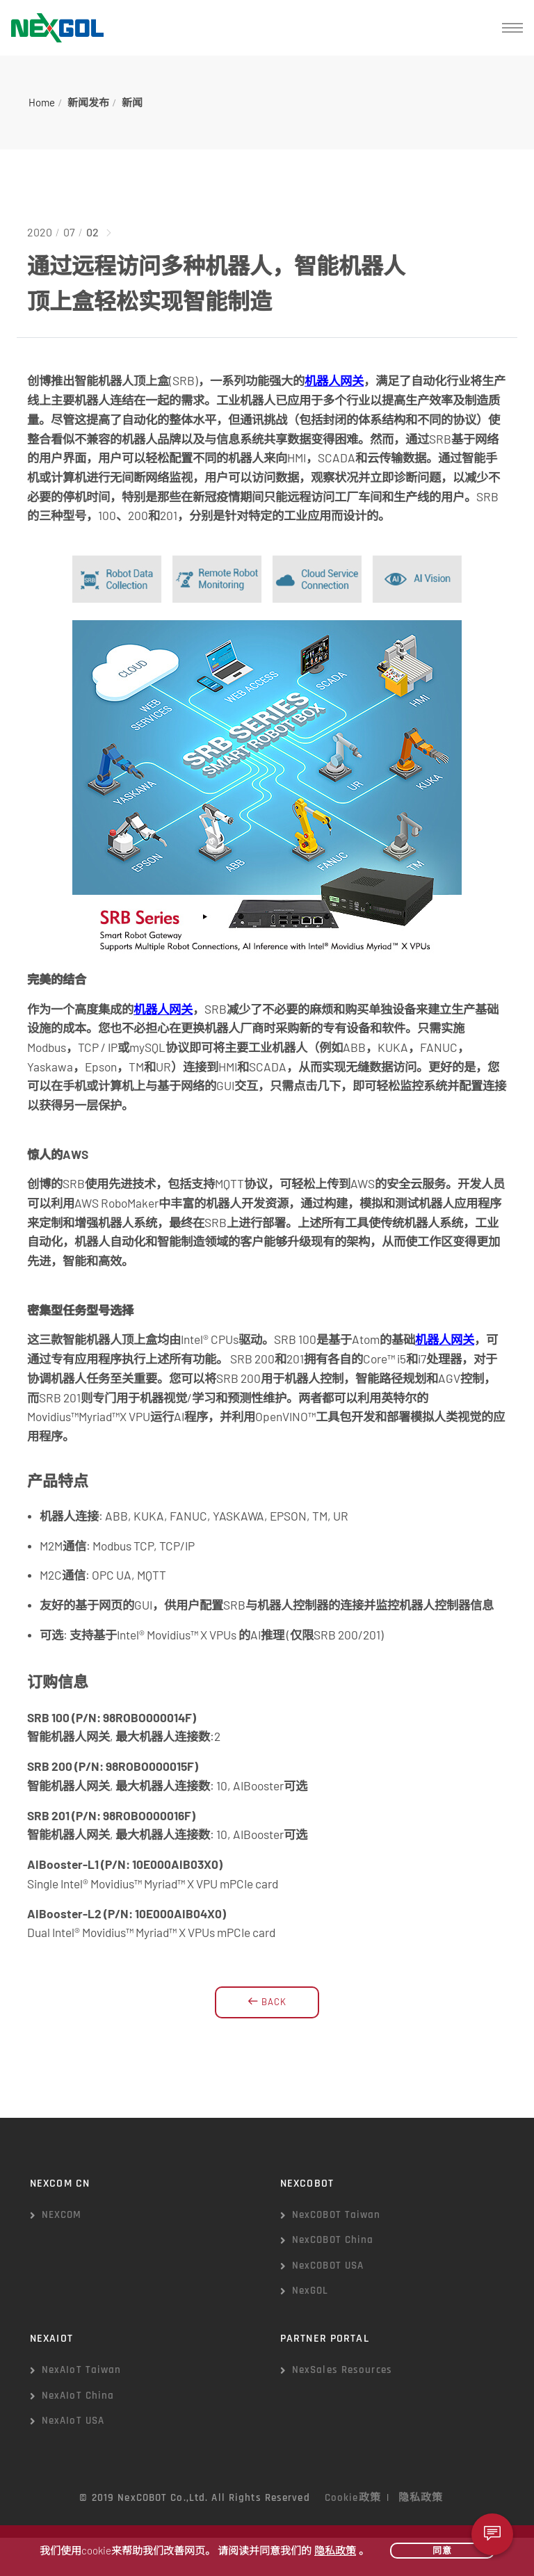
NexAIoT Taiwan (82, 2369)
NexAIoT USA (73, 2420)
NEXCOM (62, 2214)
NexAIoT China (78, 2395)
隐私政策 (420, 2497)
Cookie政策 (353, 2497)
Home (42, 102)
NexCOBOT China (333, 2239)
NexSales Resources (342, 2369)
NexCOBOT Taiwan (336, 2214)
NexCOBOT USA (328, 2265)
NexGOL (310, 2290)
